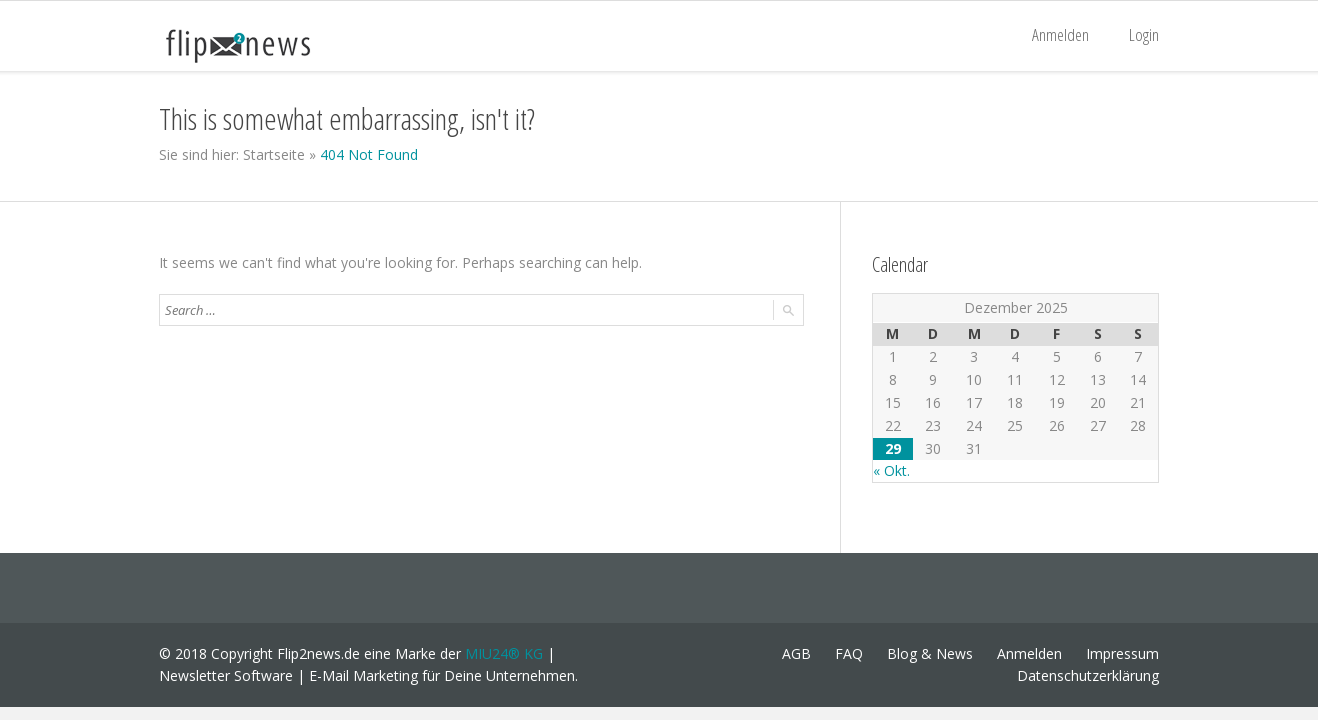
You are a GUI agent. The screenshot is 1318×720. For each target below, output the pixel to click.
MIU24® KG (504, 653)
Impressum (1122, 653)
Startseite (274, 154)
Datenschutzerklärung (1088, 675)
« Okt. (891, 470)
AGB (796, 653)
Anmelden (1060, 34)
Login (1144, 34)
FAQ (849, 653)
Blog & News (930, 653)
